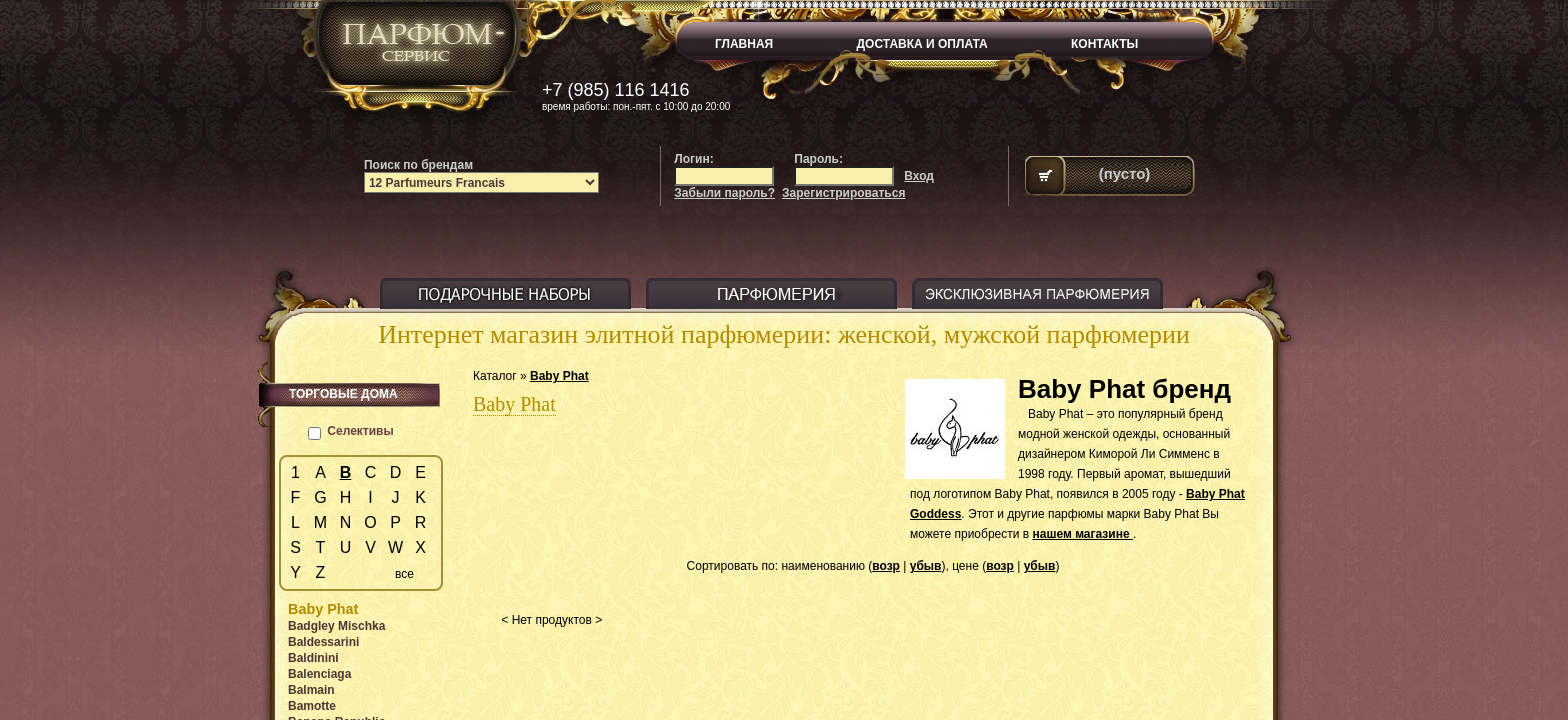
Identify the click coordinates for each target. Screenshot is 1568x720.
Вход (919, 176)
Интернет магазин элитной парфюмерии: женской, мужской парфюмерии (784, 334)
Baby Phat (559, 376)
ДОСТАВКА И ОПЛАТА (922, 44)
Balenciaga (319, 674)
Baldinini (313, 658)
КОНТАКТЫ (1104, 44)
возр (886, 566)
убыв (926, 566)
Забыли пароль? (724, 193)
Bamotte (312, 706)
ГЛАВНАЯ (744, 44)
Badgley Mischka (336, 626)
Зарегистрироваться (843, 193)
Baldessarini (323, 642)
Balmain (311, 690)
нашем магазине (1082, 534)
